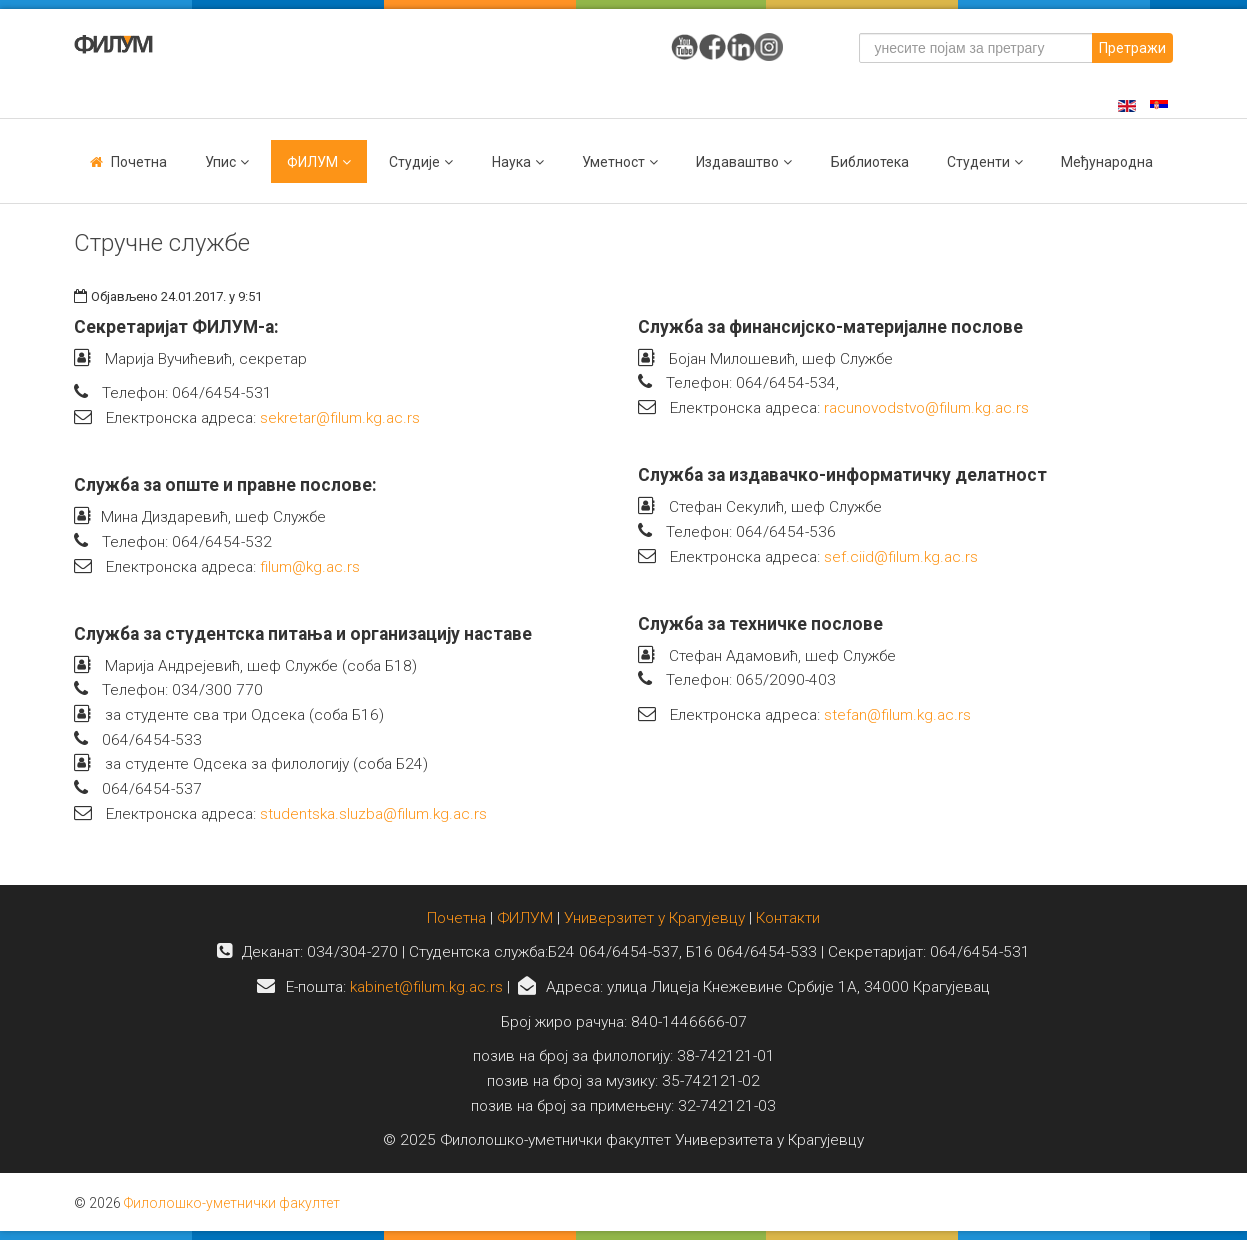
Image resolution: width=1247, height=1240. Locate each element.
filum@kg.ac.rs (310, 567)
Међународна (1107, 162)
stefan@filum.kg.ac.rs (897, 715)
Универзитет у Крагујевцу (654, 918)
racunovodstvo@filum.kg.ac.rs (926, 408)
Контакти (788, 918)
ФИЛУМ (525, 918)
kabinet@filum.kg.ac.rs (426, 987)
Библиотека (870, 162)
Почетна (139, 162)
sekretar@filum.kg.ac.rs (340, 418)
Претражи (1132, 48)
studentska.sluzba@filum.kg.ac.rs (373, 814)
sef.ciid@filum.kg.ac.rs (901, 557)
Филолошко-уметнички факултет (232, 1203)
